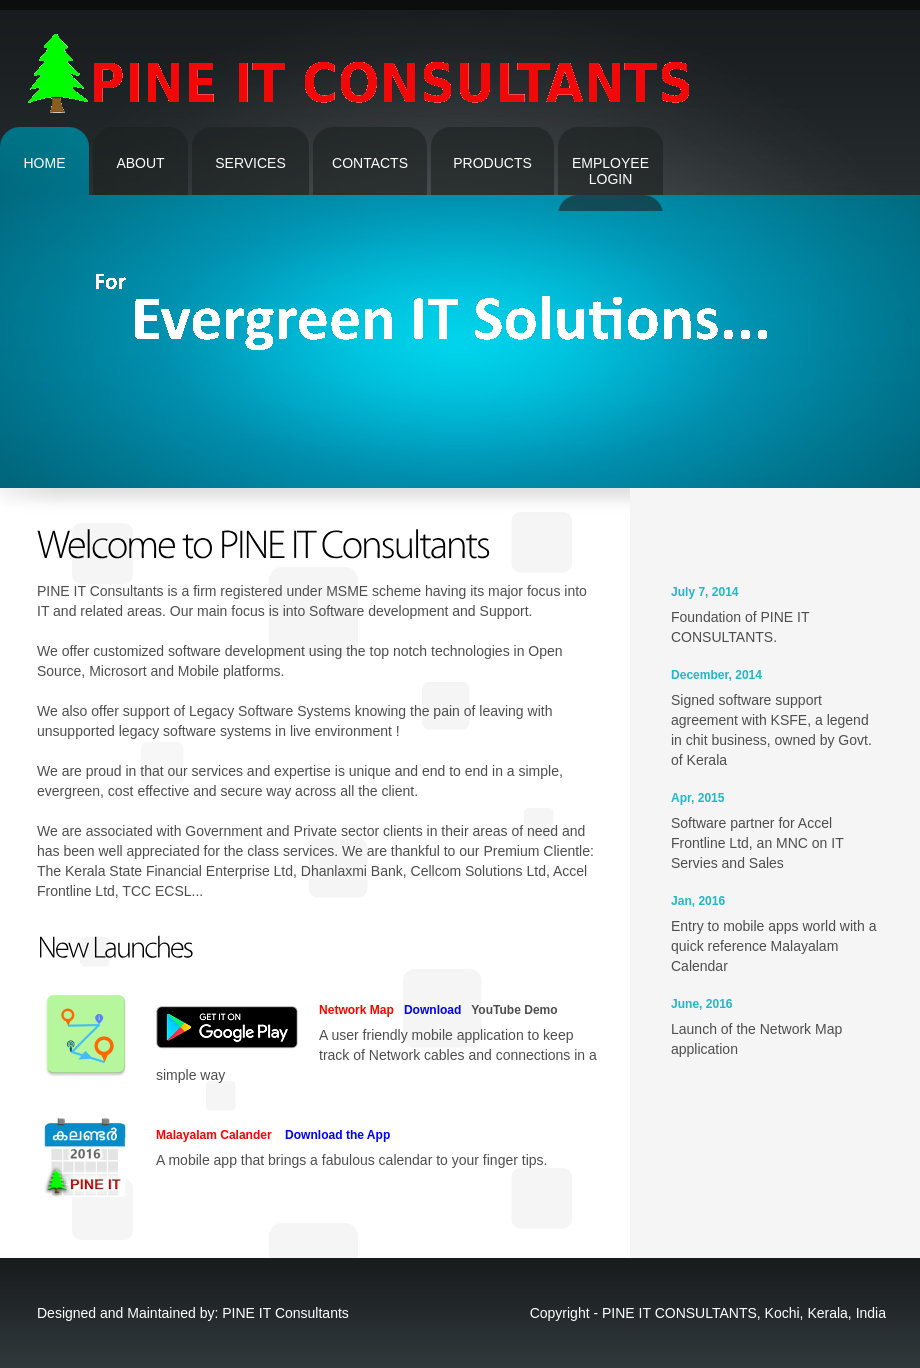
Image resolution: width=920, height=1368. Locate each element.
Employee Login (610, 171)
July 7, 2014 (705, 592)
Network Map (356, 1010)
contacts (370, 163)
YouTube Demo (511, 1010)
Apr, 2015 (698, 798)
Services (250, 163)
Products (492, 163)
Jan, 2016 (698, 901)
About (140, 163)
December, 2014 (716, 675)
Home (45, 163)
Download (429, 1010)
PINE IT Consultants (285, 1313)
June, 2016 (702, 1004)
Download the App (332, 1135)
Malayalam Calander (214, 1135)
